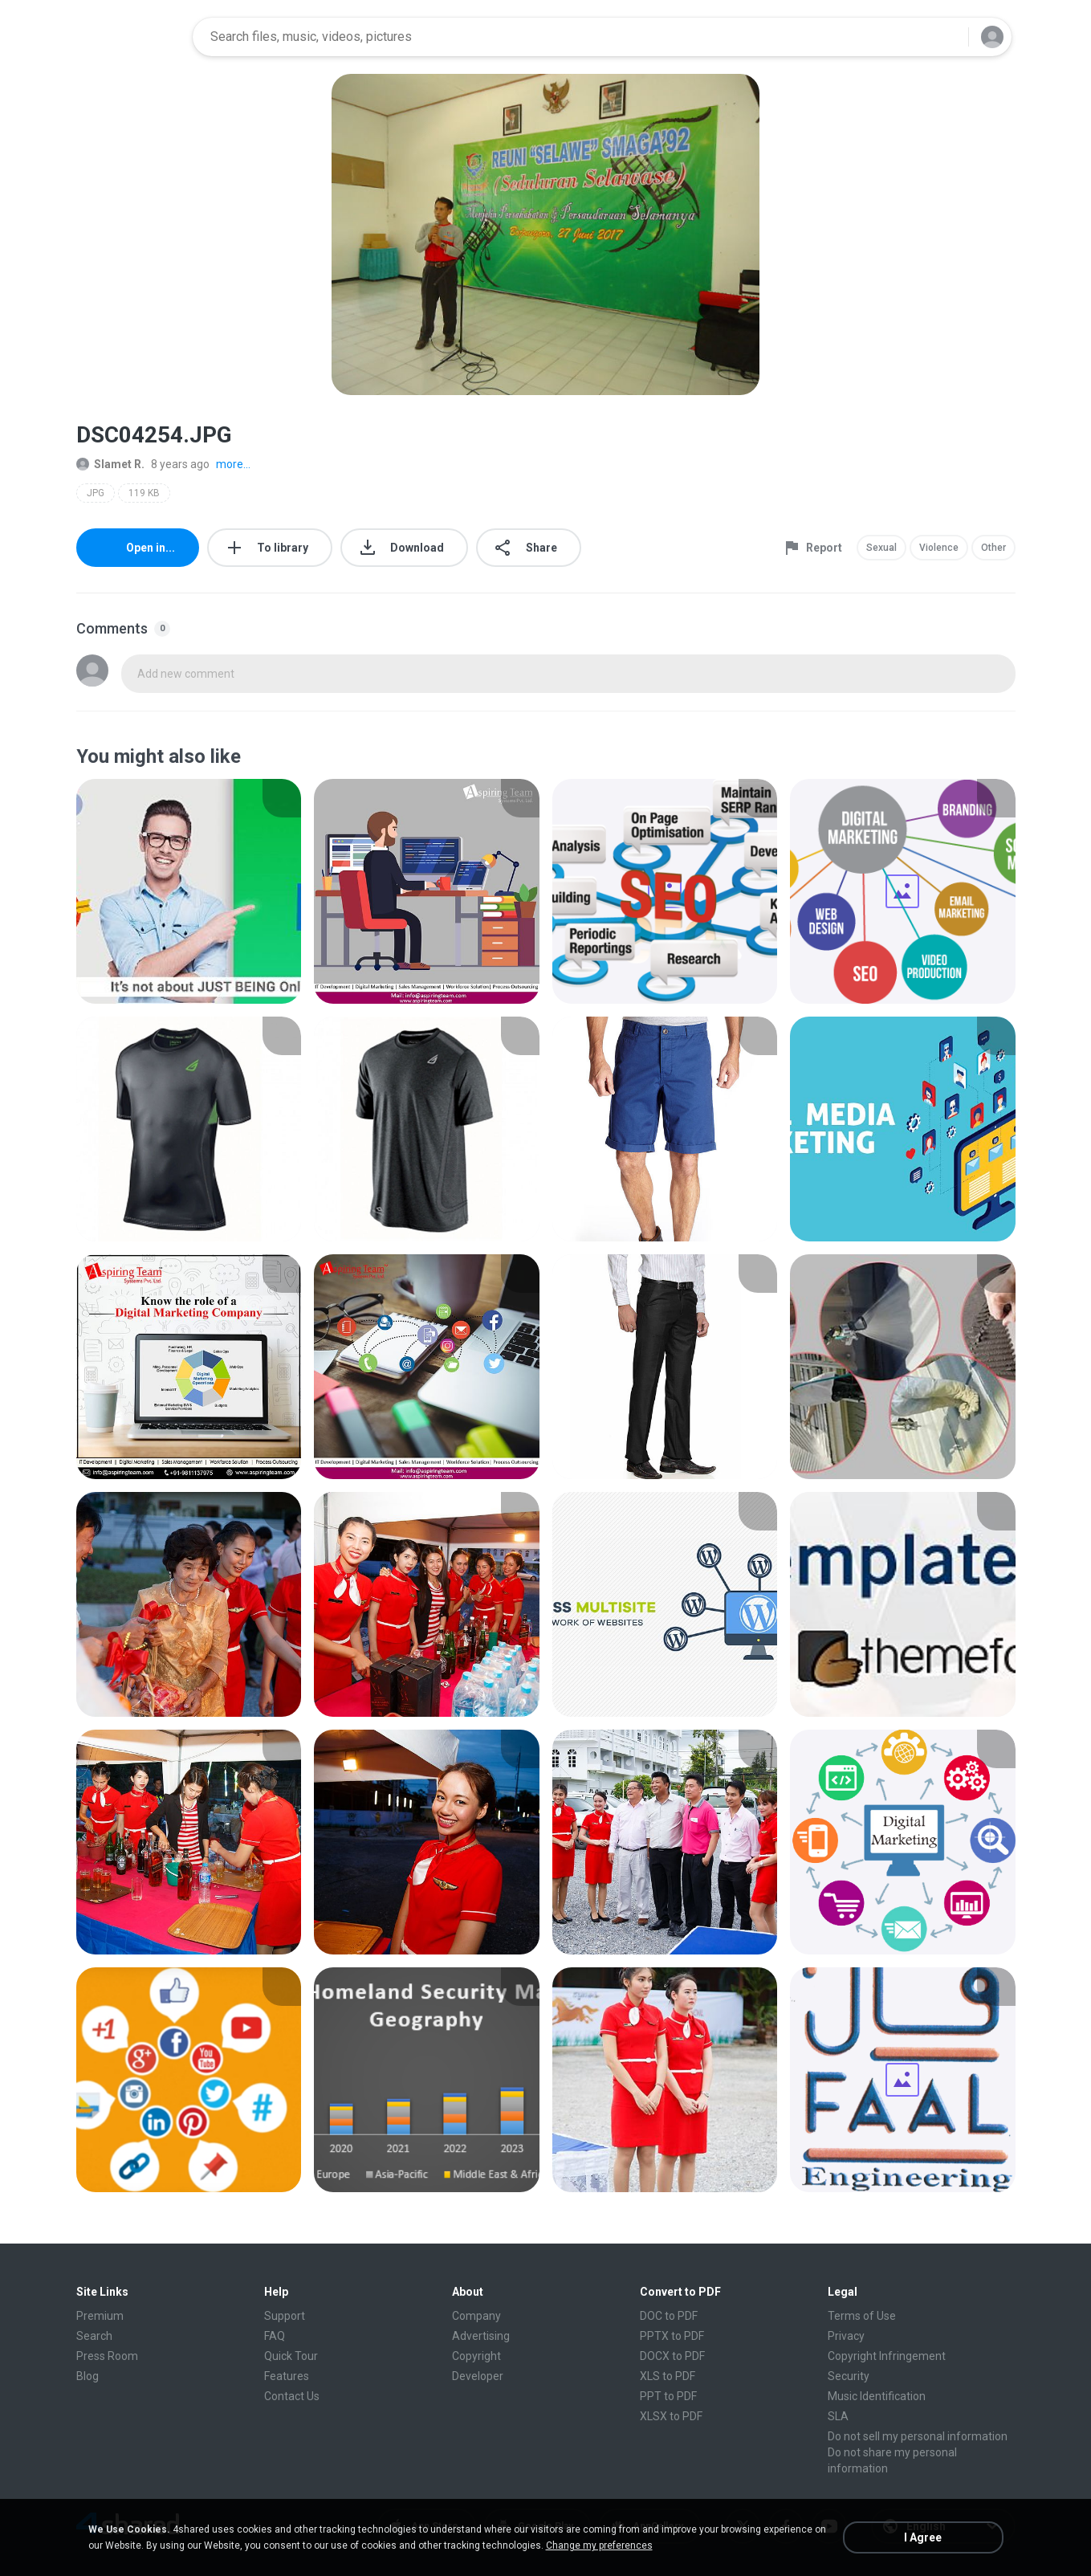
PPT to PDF (668, 2396)
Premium (100, 2315)
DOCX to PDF (672, 2356)
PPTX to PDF (672, 2335)
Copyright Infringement (887, 2356)
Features (286, 2376)
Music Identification (877, 2396)
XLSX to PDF (671, 2416)
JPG (95, 493)
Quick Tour (291, 2356)
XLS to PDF (667, 2376)
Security (848, 2376)
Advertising (481, 2335)
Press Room (107, 2356)
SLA (838, 2416)
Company (476, 2315)
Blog (87, 2376)
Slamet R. (110, 464)
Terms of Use (862, 2315)
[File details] (189, 891)
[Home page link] (129, 37)
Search (94, 2335)
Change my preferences (599, 2545)
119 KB (144, 493)
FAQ (274, 2335)
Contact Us (292, 2396)
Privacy (846, 2335)
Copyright (476, 2356)
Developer (477, 2376)
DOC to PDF (669, 2315)
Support (284, 2315)
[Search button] (946, 37)
